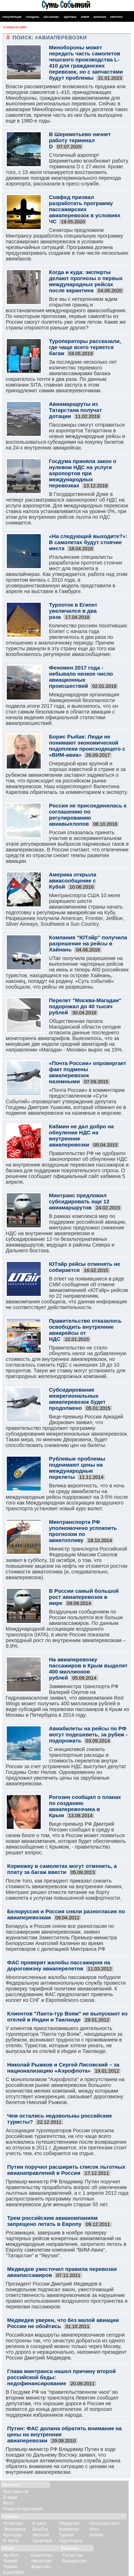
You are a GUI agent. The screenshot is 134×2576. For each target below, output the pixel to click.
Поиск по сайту (14, 27)
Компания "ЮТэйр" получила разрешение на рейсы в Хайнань (88, 943)
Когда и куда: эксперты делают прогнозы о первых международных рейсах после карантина (86, 281)
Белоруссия (74, 2560)
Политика (13, 2523)
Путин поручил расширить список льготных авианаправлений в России (66, 2170)
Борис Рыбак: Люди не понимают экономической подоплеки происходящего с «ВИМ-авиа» (87, 745)
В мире (10, 2497)
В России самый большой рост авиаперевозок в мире (84, 1597)
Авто (94, 2529)
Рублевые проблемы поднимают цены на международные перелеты (77, 1468)
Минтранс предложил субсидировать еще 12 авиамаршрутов (79, 1201)
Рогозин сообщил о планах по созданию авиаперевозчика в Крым (85, 1806)
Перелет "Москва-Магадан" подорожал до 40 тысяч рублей (85, 1006)
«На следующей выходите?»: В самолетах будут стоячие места (88, 542)
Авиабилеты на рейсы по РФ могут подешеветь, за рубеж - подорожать (88, 1734)
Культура (12, 2534)
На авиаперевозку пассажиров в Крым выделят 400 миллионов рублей (88, 1668)
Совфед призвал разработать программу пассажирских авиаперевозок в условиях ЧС (84, 209)
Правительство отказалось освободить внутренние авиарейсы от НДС (85, 1330)
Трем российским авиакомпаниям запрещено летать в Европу (52, 2221)
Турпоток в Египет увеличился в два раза (73, 611)
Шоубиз (40, 2529)
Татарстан (72, 2555)
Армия (85, 17)
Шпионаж (99, 17)
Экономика (14, 2529)
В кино (39, 2523)
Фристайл (41, 2566)
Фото (8, 2503)
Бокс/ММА (13, 2572)
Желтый (41, 2534)
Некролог (116, 17)
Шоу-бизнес (51, 17)
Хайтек (96, 2534)
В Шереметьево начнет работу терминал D (80, 140)
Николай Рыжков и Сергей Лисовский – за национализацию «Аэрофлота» (63, 2068)
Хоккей (10, 2560)
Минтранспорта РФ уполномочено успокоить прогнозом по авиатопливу (83, 1531)
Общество (69, 2523)
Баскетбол (42, 2555)
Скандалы (32, 17)
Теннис (10, 2566)
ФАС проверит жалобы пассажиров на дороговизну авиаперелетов (58, 1965)
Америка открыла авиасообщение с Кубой (72, 880)
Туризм (66, 2534)
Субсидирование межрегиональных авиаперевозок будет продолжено (77, 1399)
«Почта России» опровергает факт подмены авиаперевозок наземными (87, 1072)
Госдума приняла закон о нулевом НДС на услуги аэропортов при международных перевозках (82, 473)
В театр (11, 2540)
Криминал (69, 2529)
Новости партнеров (23, 2508)
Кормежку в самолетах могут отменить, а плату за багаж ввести (62, 1869)
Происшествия (104, 2523)
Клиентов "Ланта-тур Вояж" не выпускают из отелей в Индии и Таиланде (67, 2016)
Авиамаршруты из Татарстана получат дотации (75, 410)
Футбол (10, 2555)
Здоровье (70, 17)
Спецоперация (11, 17)
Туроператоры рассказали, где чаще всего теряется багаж (85, 347)
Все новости (15, 2491)
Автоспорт (41, 2560)
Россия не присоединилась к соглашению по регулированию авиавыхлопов (87, 814)
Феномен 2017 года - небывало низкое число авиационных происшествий (81, 677)
